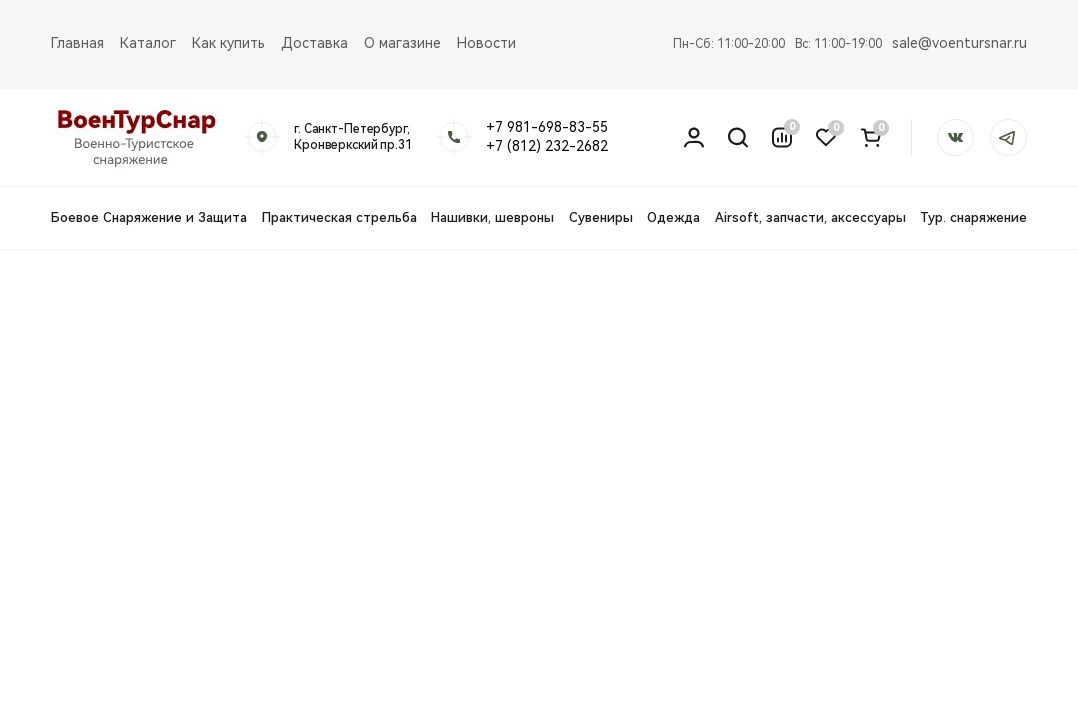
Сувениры (601, 217)
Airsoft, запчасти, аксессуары (810, 217)
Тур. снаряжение (973, 217)
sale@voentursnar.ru (959, 43)
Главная (77, 43)
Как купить (228, 43)
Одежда (673, 217)
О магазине (402, 43)
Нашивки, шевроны (492, 217)
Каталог (148, 43)
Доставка (314, 43)
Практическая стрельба (339, 217)
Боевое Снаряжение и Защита (149, 217)
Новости (486, 43)
